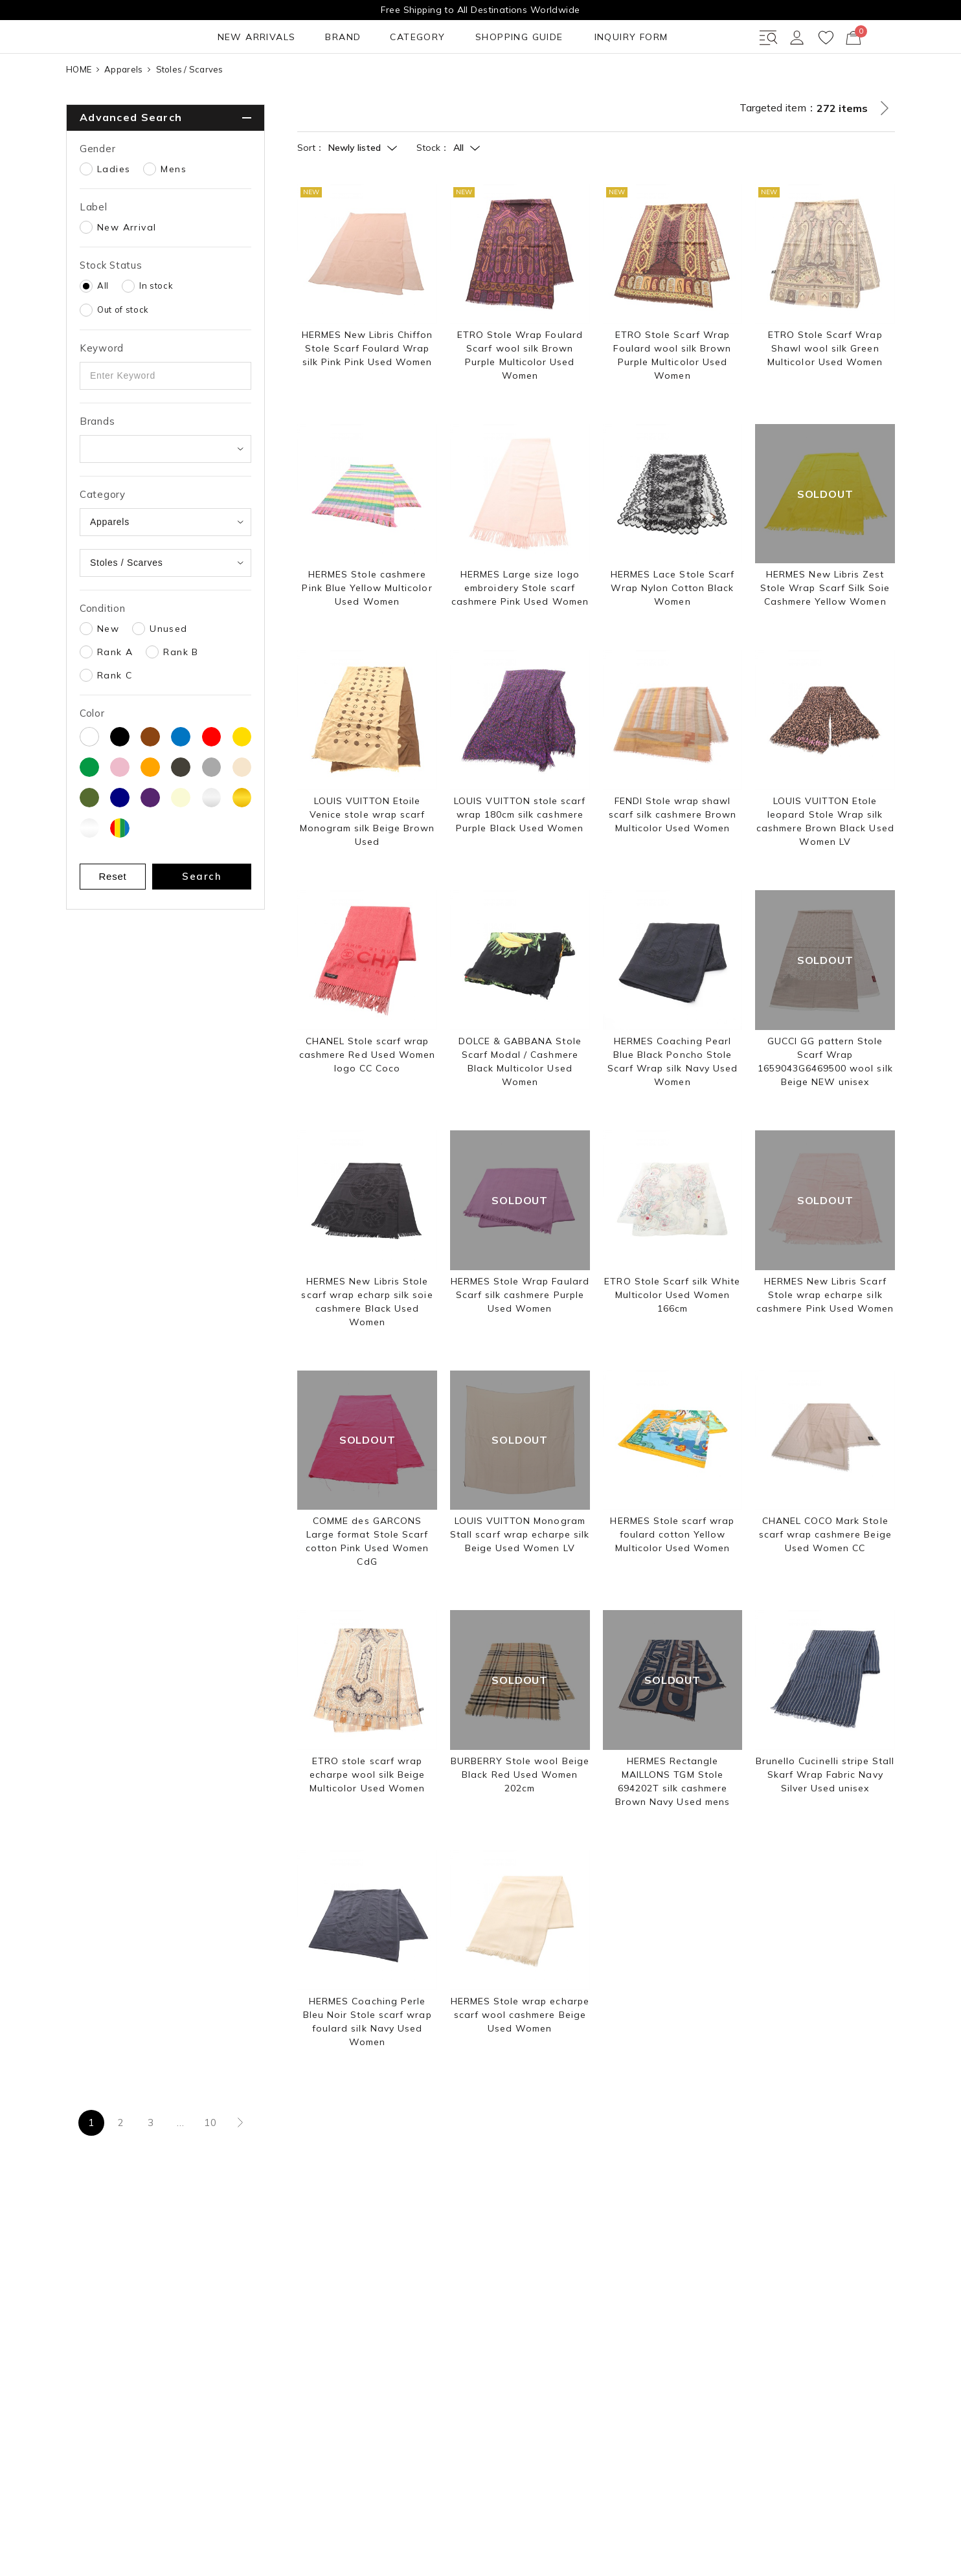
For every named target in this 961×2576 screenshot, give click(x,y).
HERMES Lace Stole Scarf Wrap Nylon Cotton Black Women (672, 635)
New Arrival (126, 273)
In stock (156, 332)
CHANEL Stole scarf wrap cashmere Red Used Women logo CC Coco (367, 1101)
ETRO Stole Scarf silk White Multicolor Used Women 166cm (672, 1341)
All (103, 332)
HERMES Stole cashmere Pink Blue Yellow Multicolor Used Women (367, 635)
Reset (113, 922)
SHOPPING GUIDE (351, 83)
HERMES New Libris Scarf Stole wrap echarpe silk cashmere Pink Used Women (825, 1341)
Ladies (113, 215)
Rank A (115, 698)
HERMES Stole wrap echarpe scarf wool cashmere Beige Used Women (520, 2061)
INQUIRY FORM (456, 83)
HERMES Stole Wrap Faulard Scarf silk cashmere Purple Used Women (520, 1341)
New (108, 675)
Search (201, 923)
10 (210, 2170)
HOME (78, 116)
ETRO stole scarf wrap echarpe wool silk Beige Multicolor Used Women (367, 1821)
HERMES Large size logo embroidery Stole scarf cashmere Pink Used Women (520, 635)
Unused (168, 675)
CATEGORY (255, 83)
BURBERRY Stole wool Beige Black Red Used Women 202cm (520, 1821)
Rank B (180, 698)
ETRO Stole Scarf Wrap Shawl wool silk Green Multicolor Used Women (825, 394)
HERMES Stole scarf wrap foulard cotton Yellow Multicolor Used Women (672, 1581)
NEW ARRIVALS (108, 83)
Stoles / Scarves (189, 116)
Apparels (123, 116)
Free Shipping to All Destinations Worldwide (480, 10)
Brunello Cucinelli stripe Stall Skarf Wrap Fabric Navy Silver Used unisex (825, 1821)
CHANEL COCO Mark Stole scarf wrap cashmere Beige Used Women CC (825, 1581)
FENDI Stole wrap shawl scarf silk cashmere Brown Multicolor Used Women (672, 861)
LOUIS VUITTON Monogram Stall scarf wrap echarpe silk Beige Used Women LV (519, 1581)
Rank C (114, 721)
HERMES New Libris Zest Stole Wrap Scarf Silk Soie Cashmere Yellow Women (825, 635)
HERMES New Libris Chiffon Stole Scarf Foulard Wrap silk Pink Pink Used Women (367, 394)
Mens (174, 215)
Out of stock (123, 356)
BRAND (187, 83)
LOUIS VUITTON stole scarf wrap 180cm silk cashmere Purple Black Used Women (519, 861)
